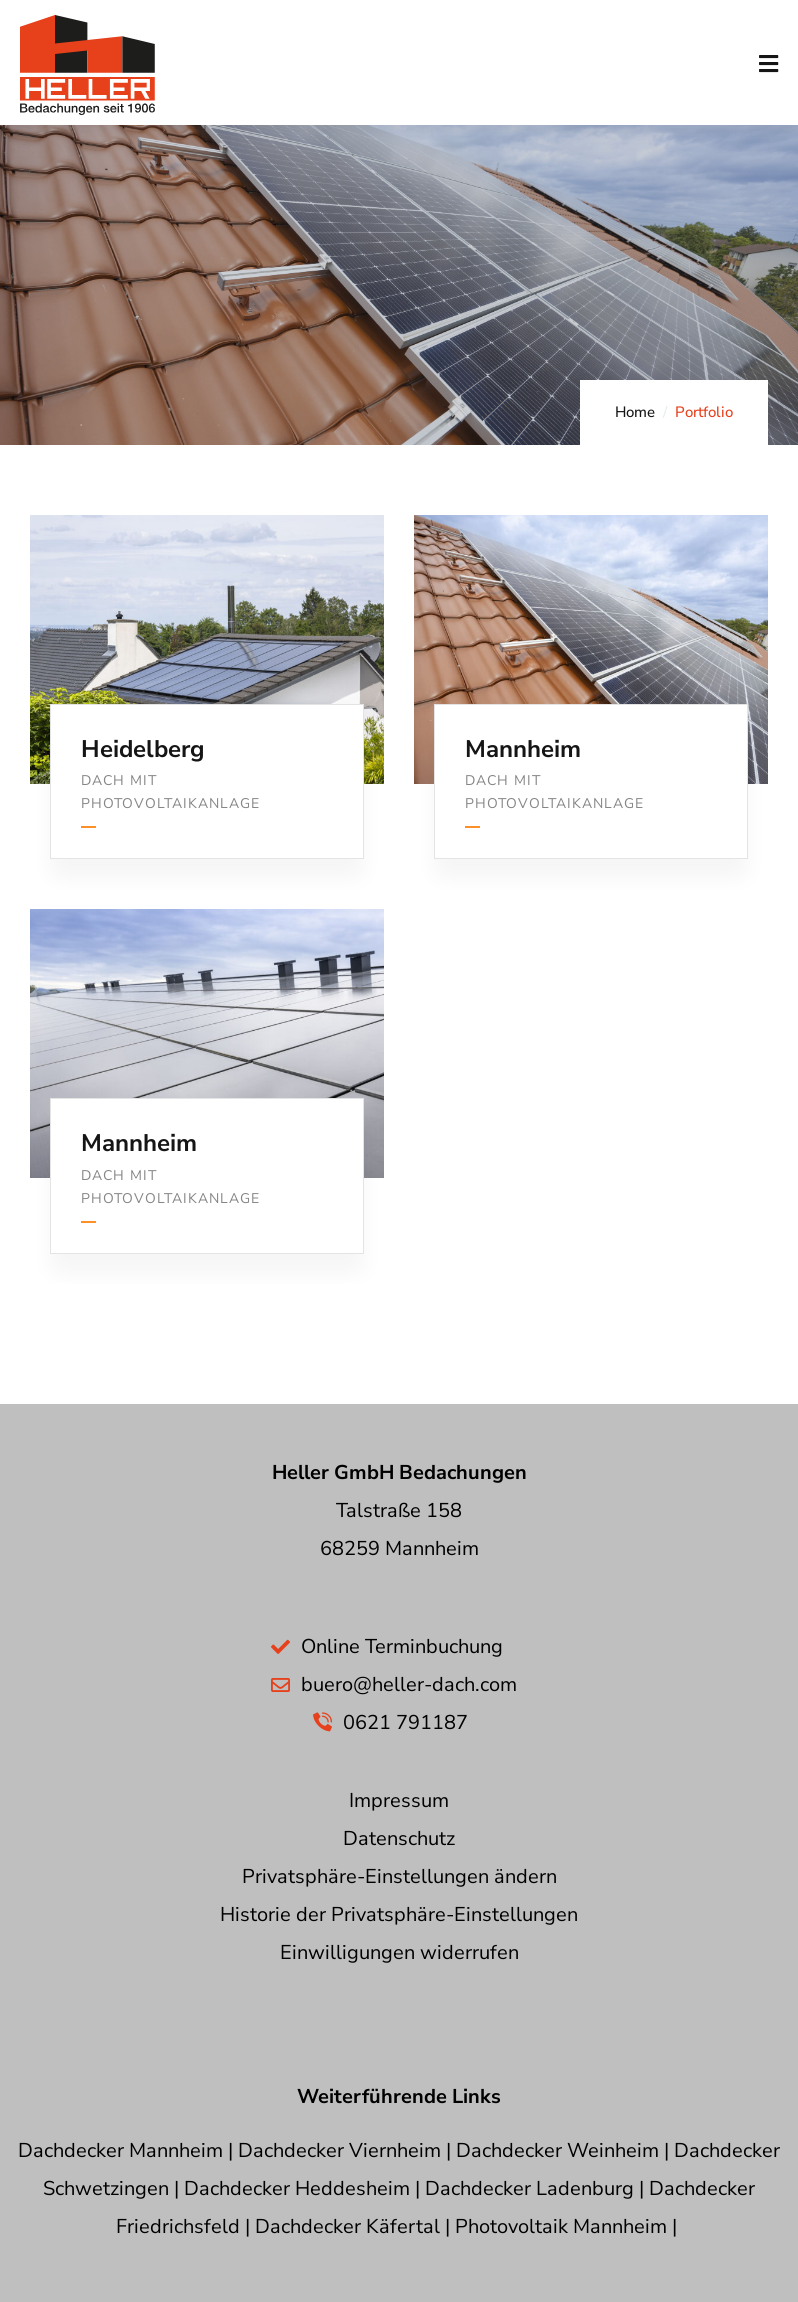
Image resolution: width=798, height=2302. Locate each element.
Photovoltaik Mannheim (561, 2226)
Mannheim (523, 749)
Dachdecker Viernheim (339, 2150)
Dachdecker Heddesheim (297, 2188)
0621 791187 (405, 1722)
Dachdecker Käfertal (347, 2226)
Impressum (399, 1800)
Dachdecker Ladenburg (529, 2188)
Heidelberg (143, 749)
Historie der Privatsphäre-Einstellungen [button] (399, 1914)
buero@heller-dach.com (409, 1684)
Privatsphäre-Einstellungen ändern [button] (399, 1876)
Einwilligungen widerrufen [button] (399, 1952)
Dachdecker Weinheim (557, 2150)
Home (635, 412)
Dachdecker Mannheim (120, 2150)
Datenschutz (399, 1838)
